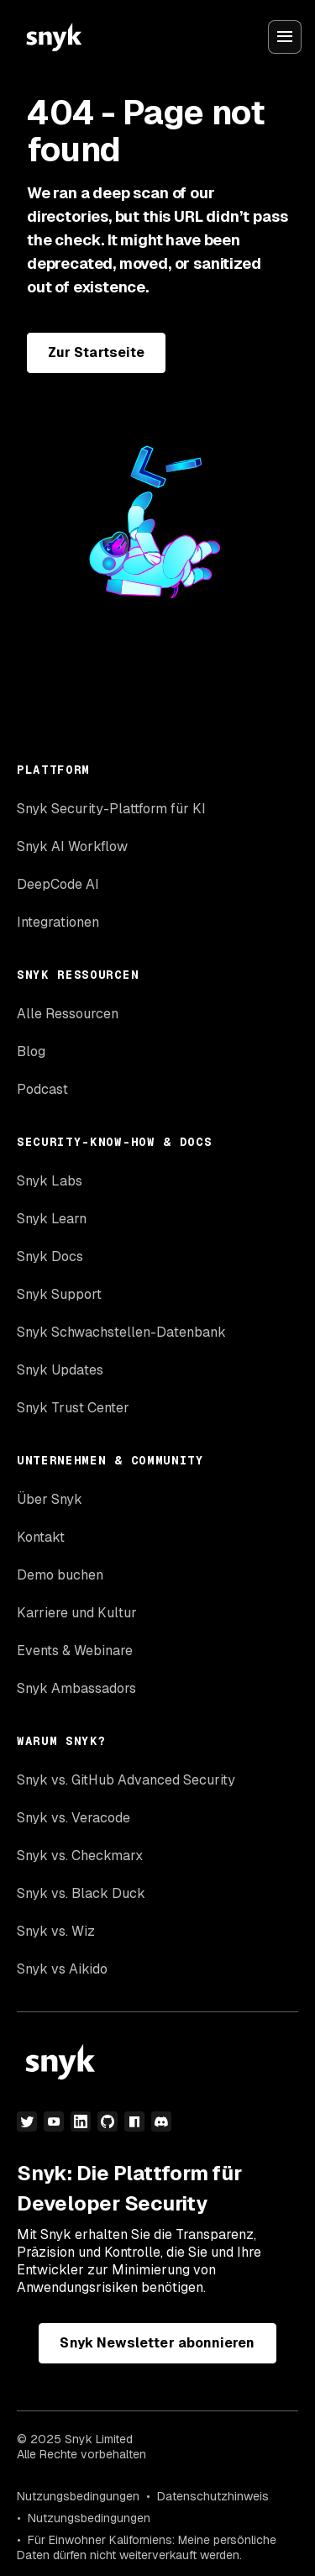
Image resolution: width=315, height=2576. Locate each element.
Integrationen (58, 922)
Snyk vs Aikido (62, 1969)
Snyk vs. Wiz (56, 1931)
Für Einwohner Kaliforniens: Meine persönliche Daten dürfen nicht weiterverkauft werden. (146, 2547)
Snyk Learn (52, 1219)
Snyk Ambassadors (76, 1688)
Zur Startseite (96, 352)
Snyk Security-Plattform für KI (111, 808)
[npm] (134, 2121)
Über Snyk (49, 1499)
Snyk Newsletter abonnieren (157, 2343)
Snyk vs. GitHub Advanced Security (126, 1780)
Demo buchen (60, 1575)
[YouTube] (54, 2121)
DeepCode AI (58, 884)
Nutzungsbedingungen (78, 2496)
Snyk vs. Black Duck (81, 1893)
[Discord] (161, 2121)
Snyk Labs (49, 1181)
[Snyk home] (53, 36)
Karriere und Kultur (77, 1613)
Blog (31, 1051)
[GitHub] (107, 2121)
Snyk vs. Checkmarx (80, 1855)
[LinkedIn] (81, 2121)
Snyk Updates (60, 1370)
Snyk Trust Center (73, 1408)
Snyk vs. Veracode (73, 1818)
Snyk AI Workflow (72, 846)
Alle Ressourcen (67, 1014)
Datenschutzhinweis (213, 2496)
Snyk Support (59, 1294)
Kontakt (41, 1537)
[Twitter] (27, 2121)
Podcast (42, 1089)
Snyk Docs (50, 1256)
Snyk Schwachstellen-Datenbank (121, 1332)
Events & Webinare (75, 1650)
